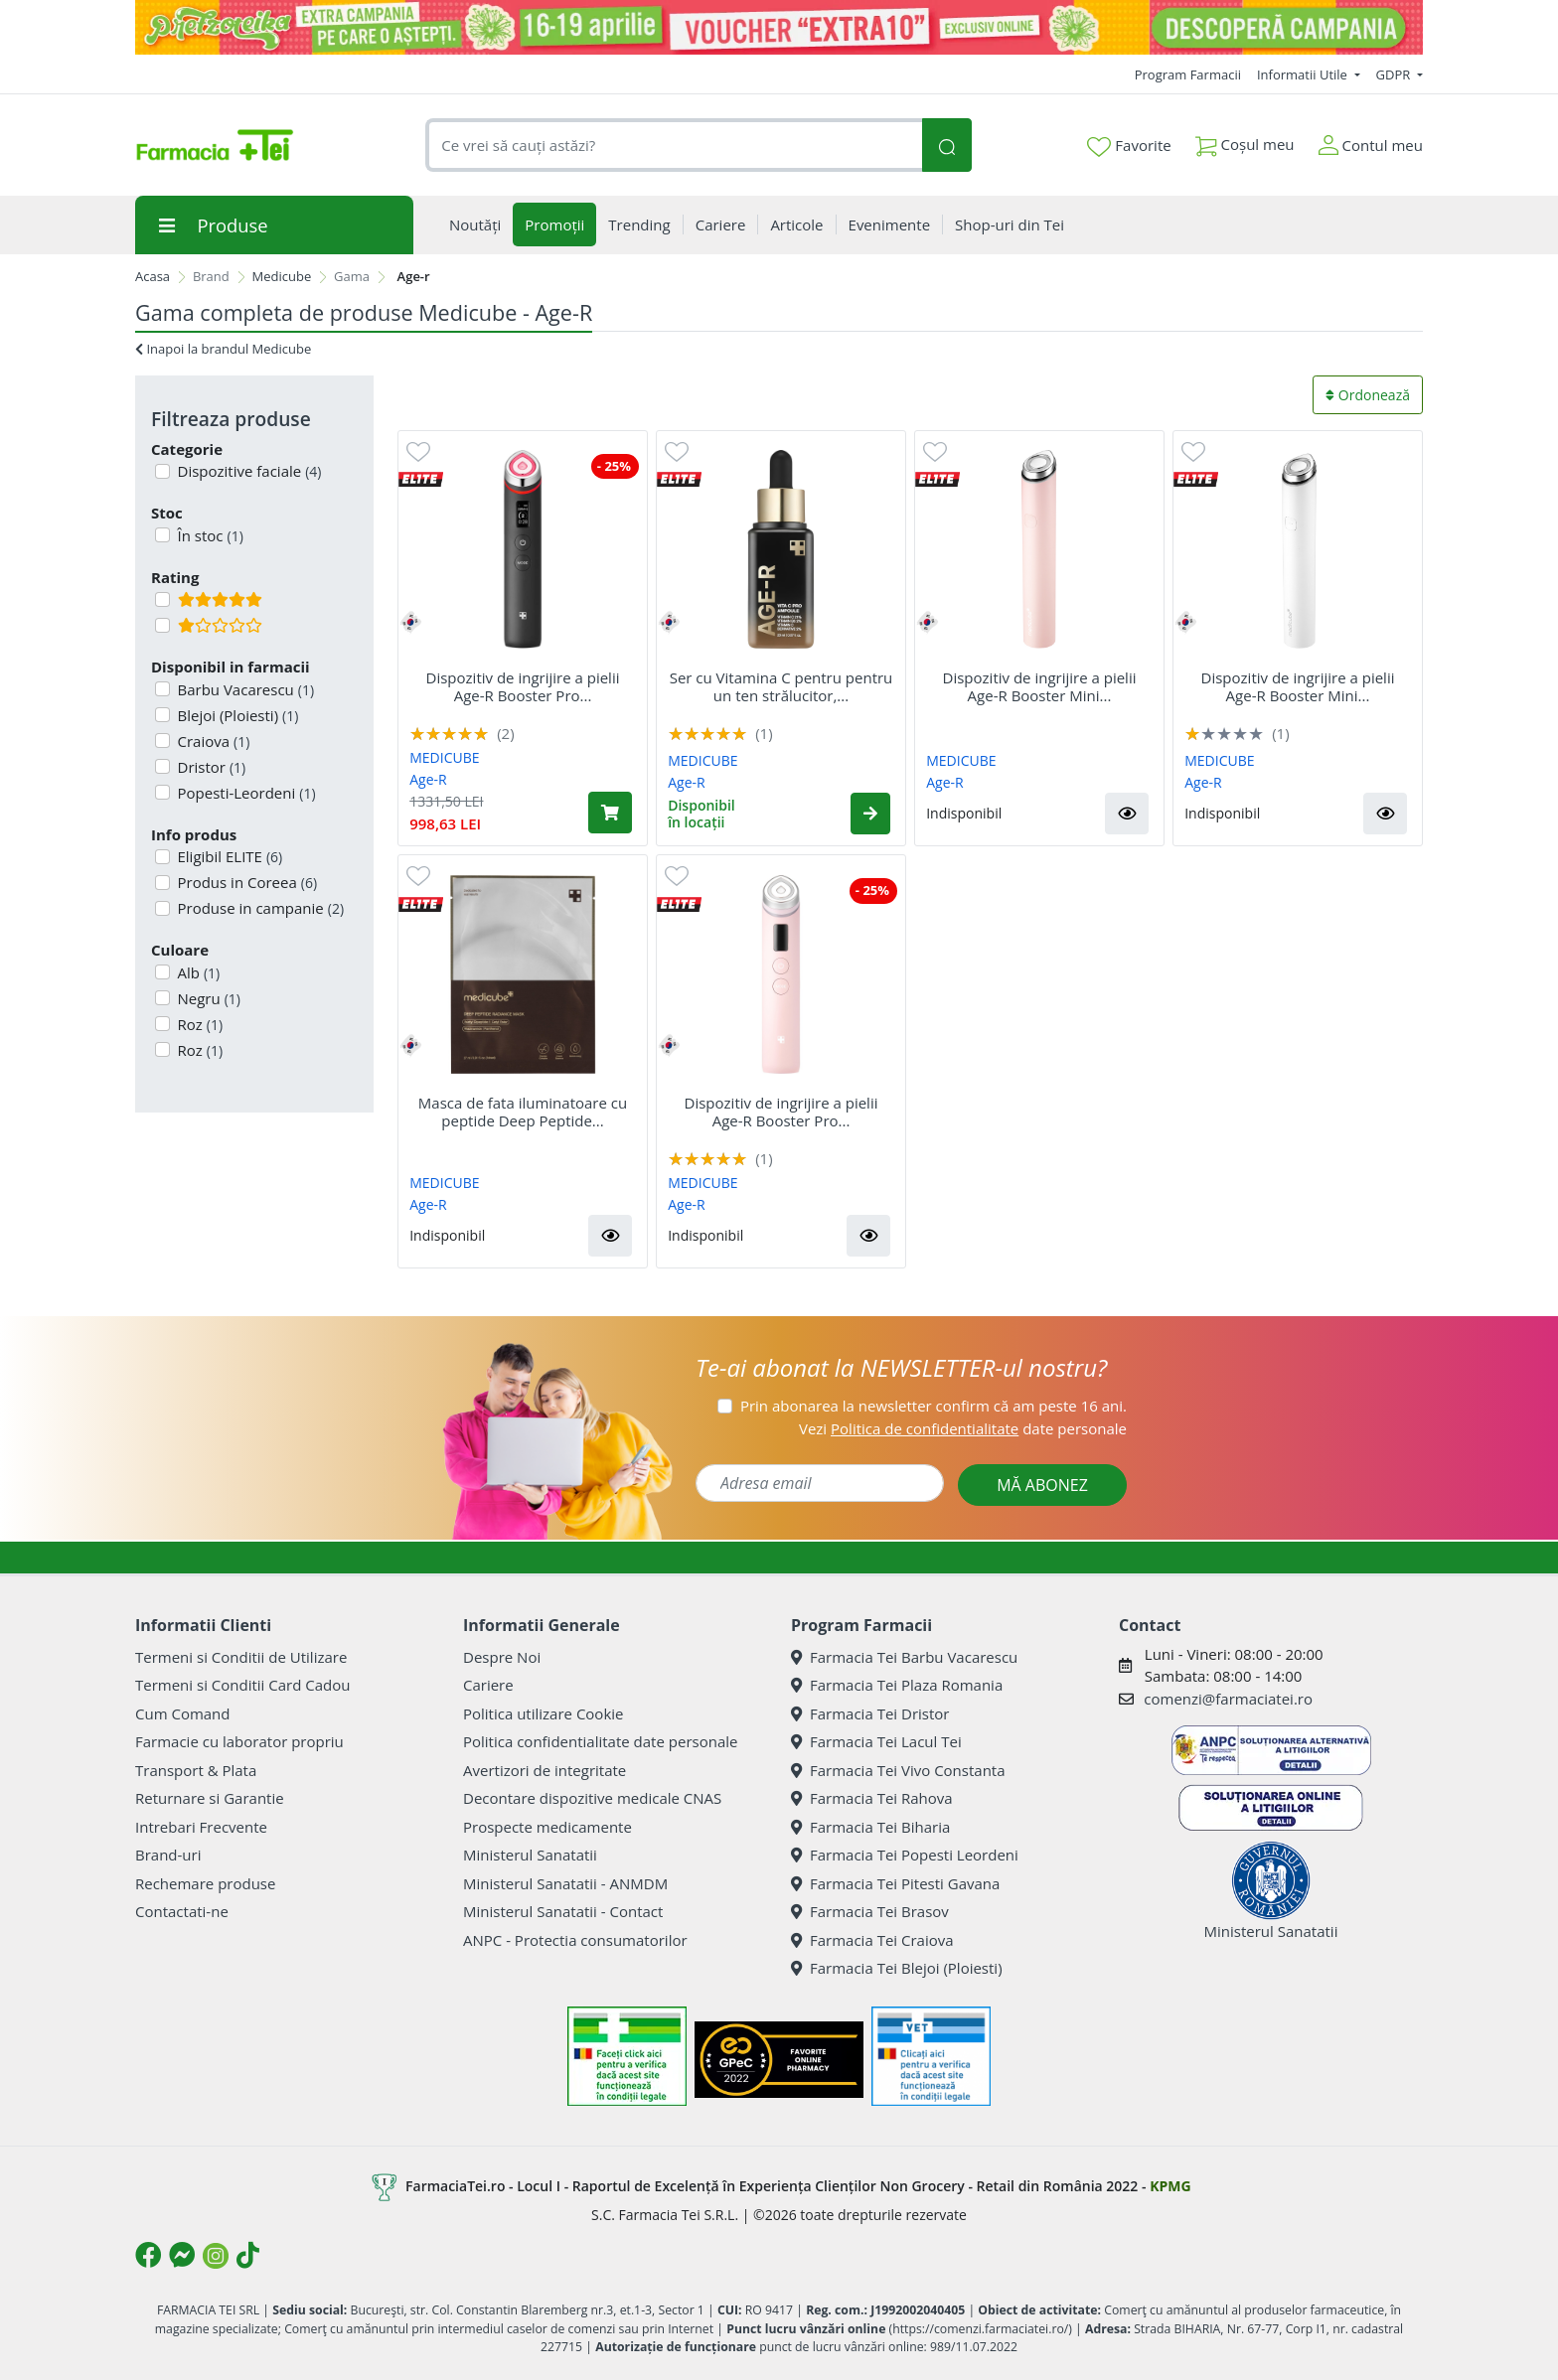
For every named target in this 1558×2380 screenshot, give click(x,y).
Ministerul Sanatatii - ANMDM (565, 1883)
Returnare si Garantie (209, 1798)
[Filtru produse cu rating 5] (162, 599)
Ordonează (1367, 394)
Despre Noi (502, 1657)
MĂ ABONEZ (1042, 1485)
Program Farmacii (1188, 74)
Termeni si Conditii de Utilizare (241, 1657)
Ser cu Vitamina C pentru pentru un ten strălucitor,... (781, 686)
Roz (199, 1024)
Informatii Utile (1303, 74)
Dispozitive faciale (248, 471)
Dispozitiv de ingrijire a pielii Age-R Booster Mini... (1040, 686)
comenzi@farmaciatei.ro (1228, 1699)
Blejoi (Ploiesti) (236, 715)
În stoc (208, 535)
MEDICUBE (444, 757)
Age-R (427, 779)
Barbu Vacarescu (244, 689)
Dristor (210, 767)
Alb (197, 972)
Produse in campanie (259, 908)
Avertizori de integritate (544, 1770)
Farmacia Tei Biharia (870, 1827)
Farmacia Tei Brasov (870, 1911)
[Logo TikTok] (247, 2255)
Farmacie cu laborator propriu (239, 1741)
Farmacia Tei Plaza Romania (897, 1685)
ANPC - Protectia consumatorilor (575, 1940)
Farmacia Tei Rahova (872, 1798)
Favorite (1128, 146)
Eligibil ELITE (228, 856)
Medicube (282, 276)
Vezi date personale (963, 1428)
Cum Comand (183, 1713)
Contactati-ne (182, 1911)
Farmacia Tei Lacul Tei (876, 1741)
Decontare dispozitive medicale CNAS (592, 1798)
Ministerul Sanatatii (530, 1854)
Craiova (212, 741)
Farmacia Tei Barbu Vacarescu (904, 1657)
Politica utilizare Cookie (543, 1713)
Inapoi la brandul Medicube (223, 349)
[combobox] (673, 145)
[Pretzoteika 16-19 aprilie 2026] (779, 27)
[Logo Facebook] (148, 2255)
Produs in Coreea (246, 882)
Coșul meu (1245, 140)
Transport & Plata (195, 1770)
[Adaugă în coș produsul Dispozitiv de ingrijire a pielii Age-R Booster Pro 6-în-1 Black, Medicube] (610, 812)
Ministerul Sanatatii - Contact (563, 1911)
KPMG (1170, 2185)
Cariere (488, 1685)
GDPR (1395, 74)
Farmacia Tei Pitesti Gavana (895, 1883)
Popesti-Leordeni (245, 793)
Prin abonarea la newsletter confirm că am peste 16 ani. (933, 1405)
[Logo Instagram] (216, 2256)
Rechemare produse (205, 1883)
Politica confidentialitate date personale (600, 1741)
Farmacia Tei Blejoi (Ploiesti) (897, 1968)
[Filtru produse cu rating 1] (162, 625)
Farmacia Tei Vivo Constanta (898, 1770)
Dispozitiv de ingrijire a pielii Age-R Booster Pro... (523, 686)
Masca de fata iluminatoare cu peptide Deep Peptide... (522, 1111)
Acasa (152, 276)
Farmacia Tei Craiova (872, 1940)
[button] (870, 813)
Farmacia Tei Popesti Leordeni (904, 1854)
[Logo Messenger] (182, 2255)
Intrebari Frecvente (201, 1827)
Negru (207, 998)
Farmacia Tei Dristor (870, 1713)
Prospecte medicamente (547, 1827)
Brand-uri (168, 1854)
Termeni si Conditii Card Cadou (242, 1685)
